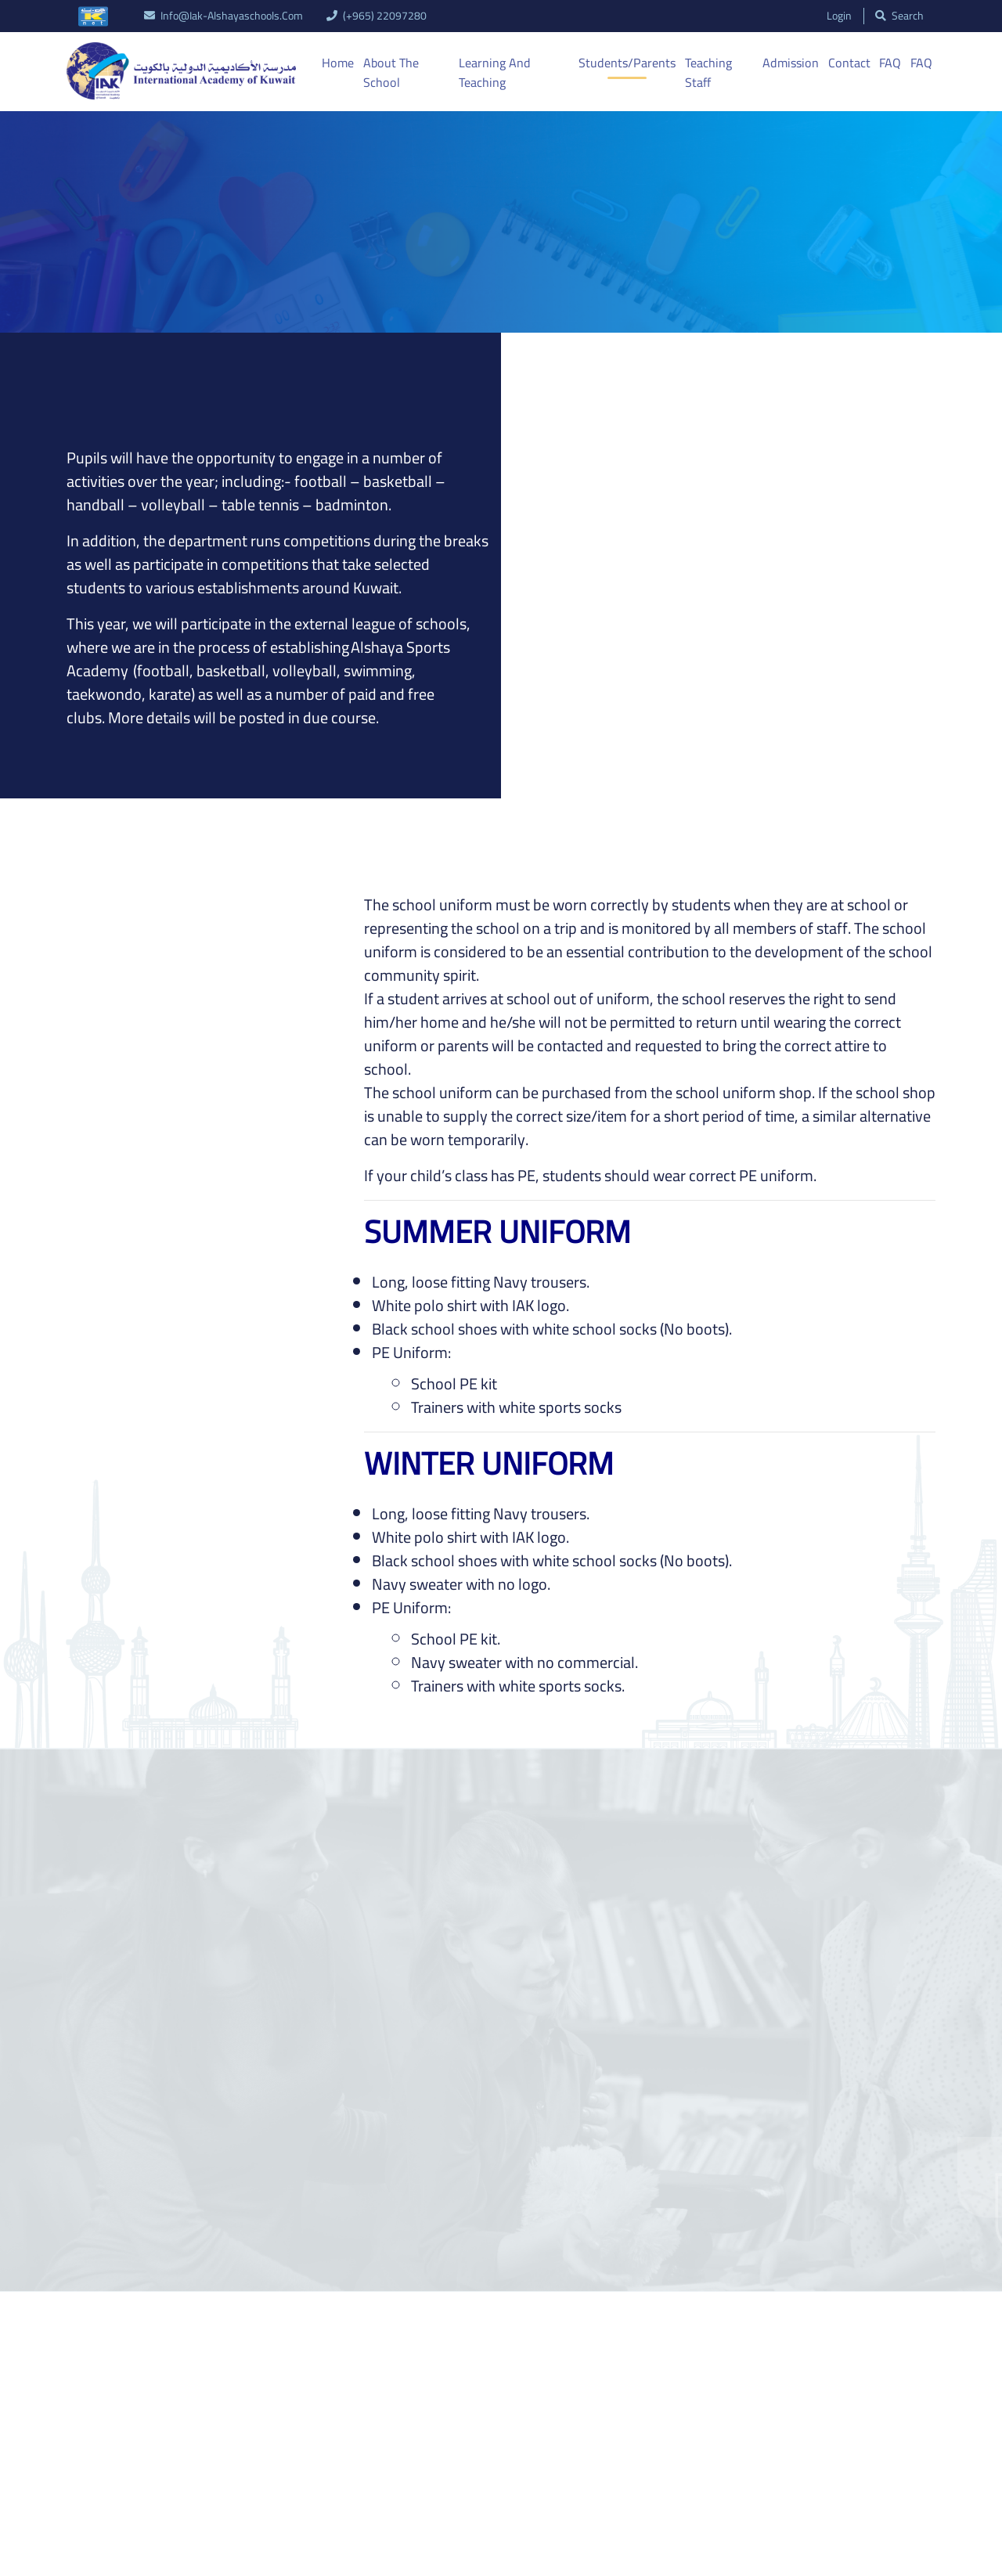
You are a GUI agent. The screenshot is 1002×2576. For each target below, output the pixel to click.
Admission (791, 63)
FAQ (890, 63)
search (899, 16)
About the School (390, 73)
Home (338, 63)
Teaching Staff (708, 73)
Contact (849, 63)
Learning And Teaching (493, 73)
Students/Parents (628, 63)
